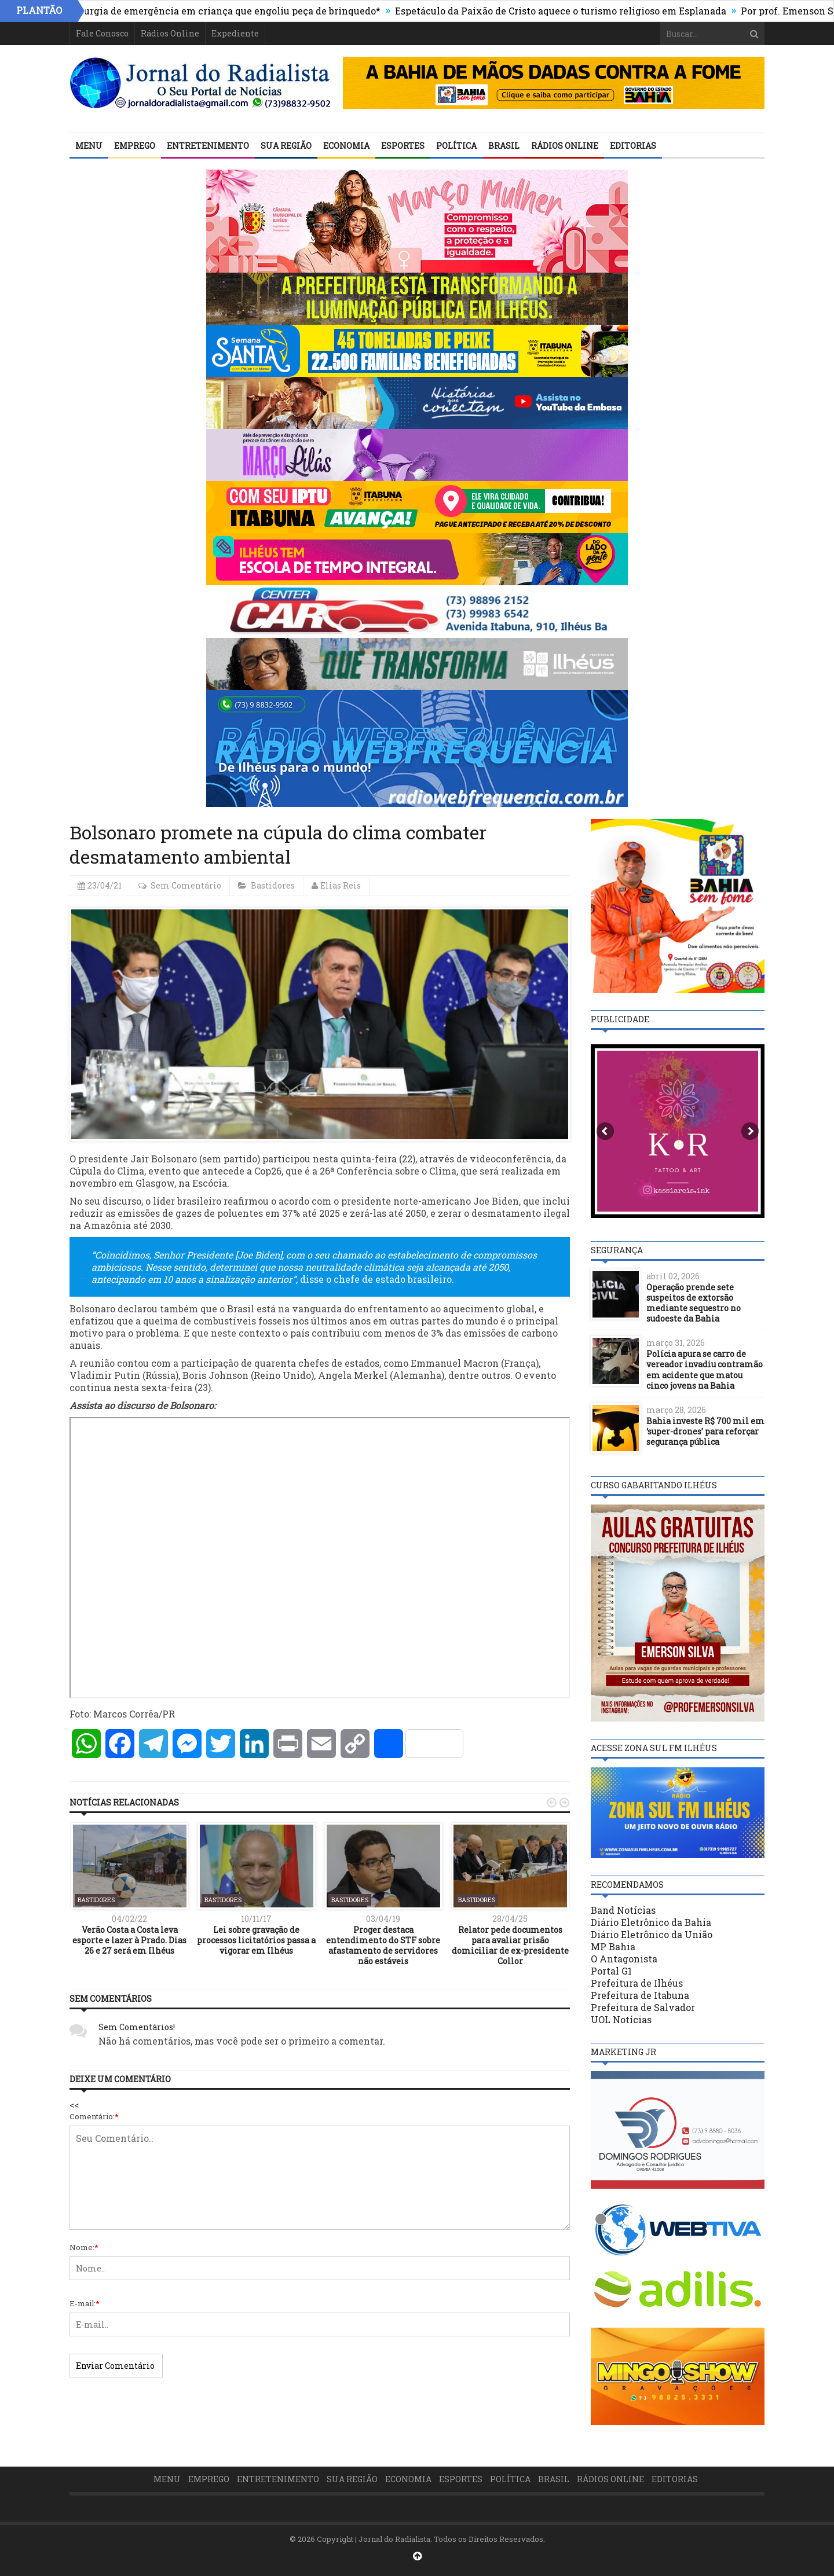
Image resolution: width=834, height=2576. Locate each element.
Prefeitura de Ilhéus (637, 1983)
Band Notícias (623, 1910)
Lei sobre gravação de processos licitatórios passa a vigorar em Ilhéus (256, 1940)
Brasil (504, 145)
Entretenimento (208, 145)
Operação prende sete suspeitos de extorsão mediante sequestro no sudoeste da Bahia (693, 1303)
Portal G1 (611, 1971)
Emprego (134, 145)
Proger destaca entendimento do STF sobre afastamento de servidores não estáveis (383, 1945)
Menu (89, 145)
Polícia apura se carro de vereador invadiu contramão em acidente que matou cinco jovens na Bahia (704, 1369)
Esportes (403, 145)
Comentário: (94, 2116)
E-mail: (85, 2303)
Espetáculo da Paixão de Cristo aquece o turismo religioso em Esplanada (577, 11)
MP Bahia (613, 1946)
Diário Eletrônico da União (651, 1934)
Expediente (235, 33)
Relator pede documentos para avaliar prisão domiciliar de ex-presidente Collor (510, 1945)
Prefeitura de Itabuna (640, 1995)
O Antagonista (624, 1959)
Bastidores (273, 885)
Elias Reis (340, 885)
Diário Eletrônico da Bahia (651, 1922)
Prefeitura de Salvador (643, 2007)
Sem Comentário (186, 885)
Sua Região (286, 145)
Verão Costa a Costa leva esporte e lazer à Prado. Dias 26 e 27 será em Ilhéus (129, 1940)
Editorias (633, 145)
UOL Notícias (621, 2019)
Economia (346, 145)
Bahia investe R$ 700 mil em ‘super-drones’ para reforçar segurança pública (705, 1431)
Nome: (84, 2247)
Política (456, 145)
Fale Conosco (102, 33)
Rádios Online (170, 33)
